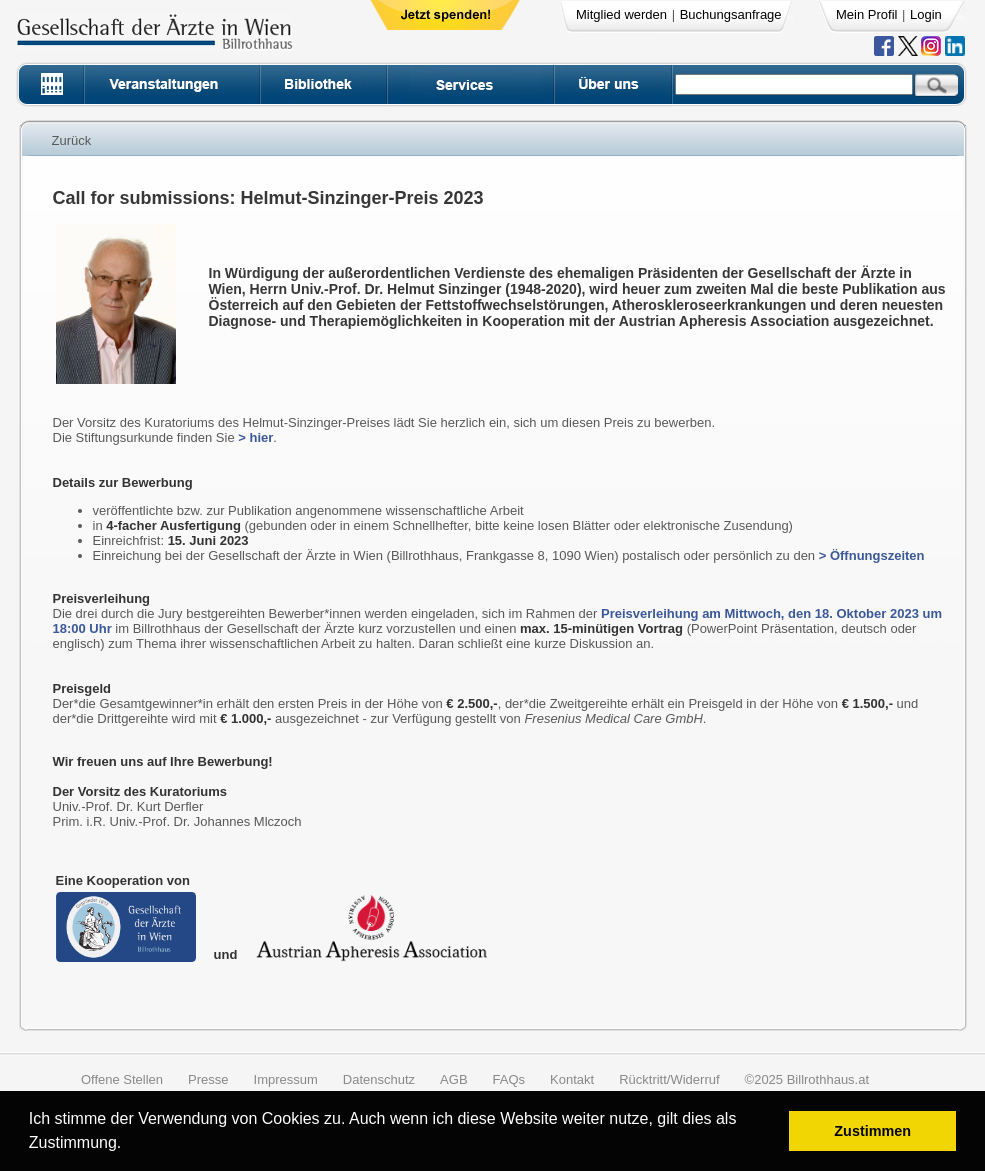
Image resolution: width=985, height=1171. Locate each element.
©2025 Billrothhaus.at (807, 1079)
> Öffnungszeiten (872, 555)
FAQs (509, 1079)
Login (926, 14)
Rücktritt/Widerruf (669, 1079)
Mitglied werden (621, 14)
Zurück (72, 140)
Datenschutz (379, 1079)
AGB (453, 1079)
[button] (128, 1145)
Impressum (286, 1079)
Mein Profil (866, 14)
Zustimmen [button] (872, 1131)
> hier (255, 437)
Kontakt (572, 1079)
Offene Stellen (122, 1079)
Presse (208, 1079)
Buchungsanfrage (731, 14)
